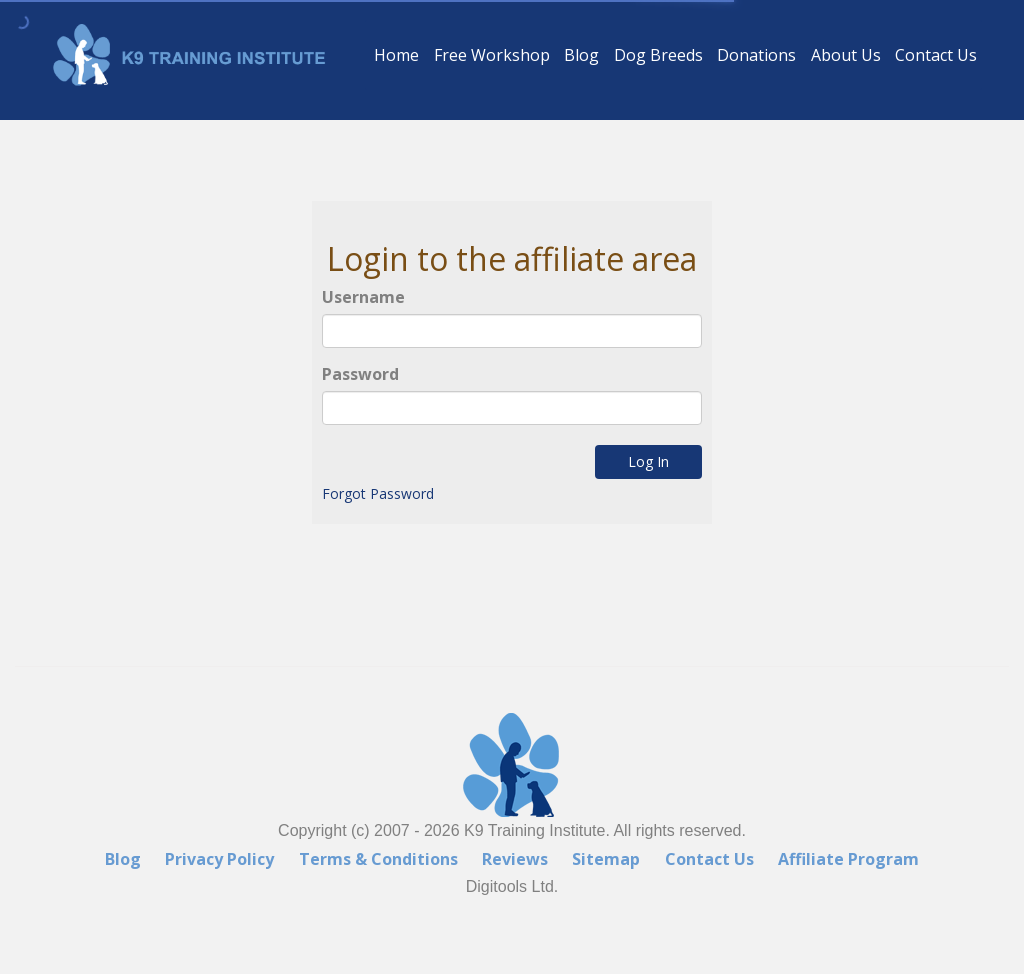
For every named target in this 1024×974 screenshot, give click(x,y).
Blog (581, 55)
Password (360, 374)
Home (396, 55)
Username (364, 298)
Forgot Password (376, 494)
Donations (756, 55)
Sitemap (606, 859)
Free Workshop (492, 55)
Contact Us (936, 55)
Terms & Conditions (378, 859)
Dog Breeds (658, 55)
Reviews (515, 859)
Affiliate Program (848, 859)
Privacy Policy (219, 859)
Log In (649, 462)
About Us (846, 55)
